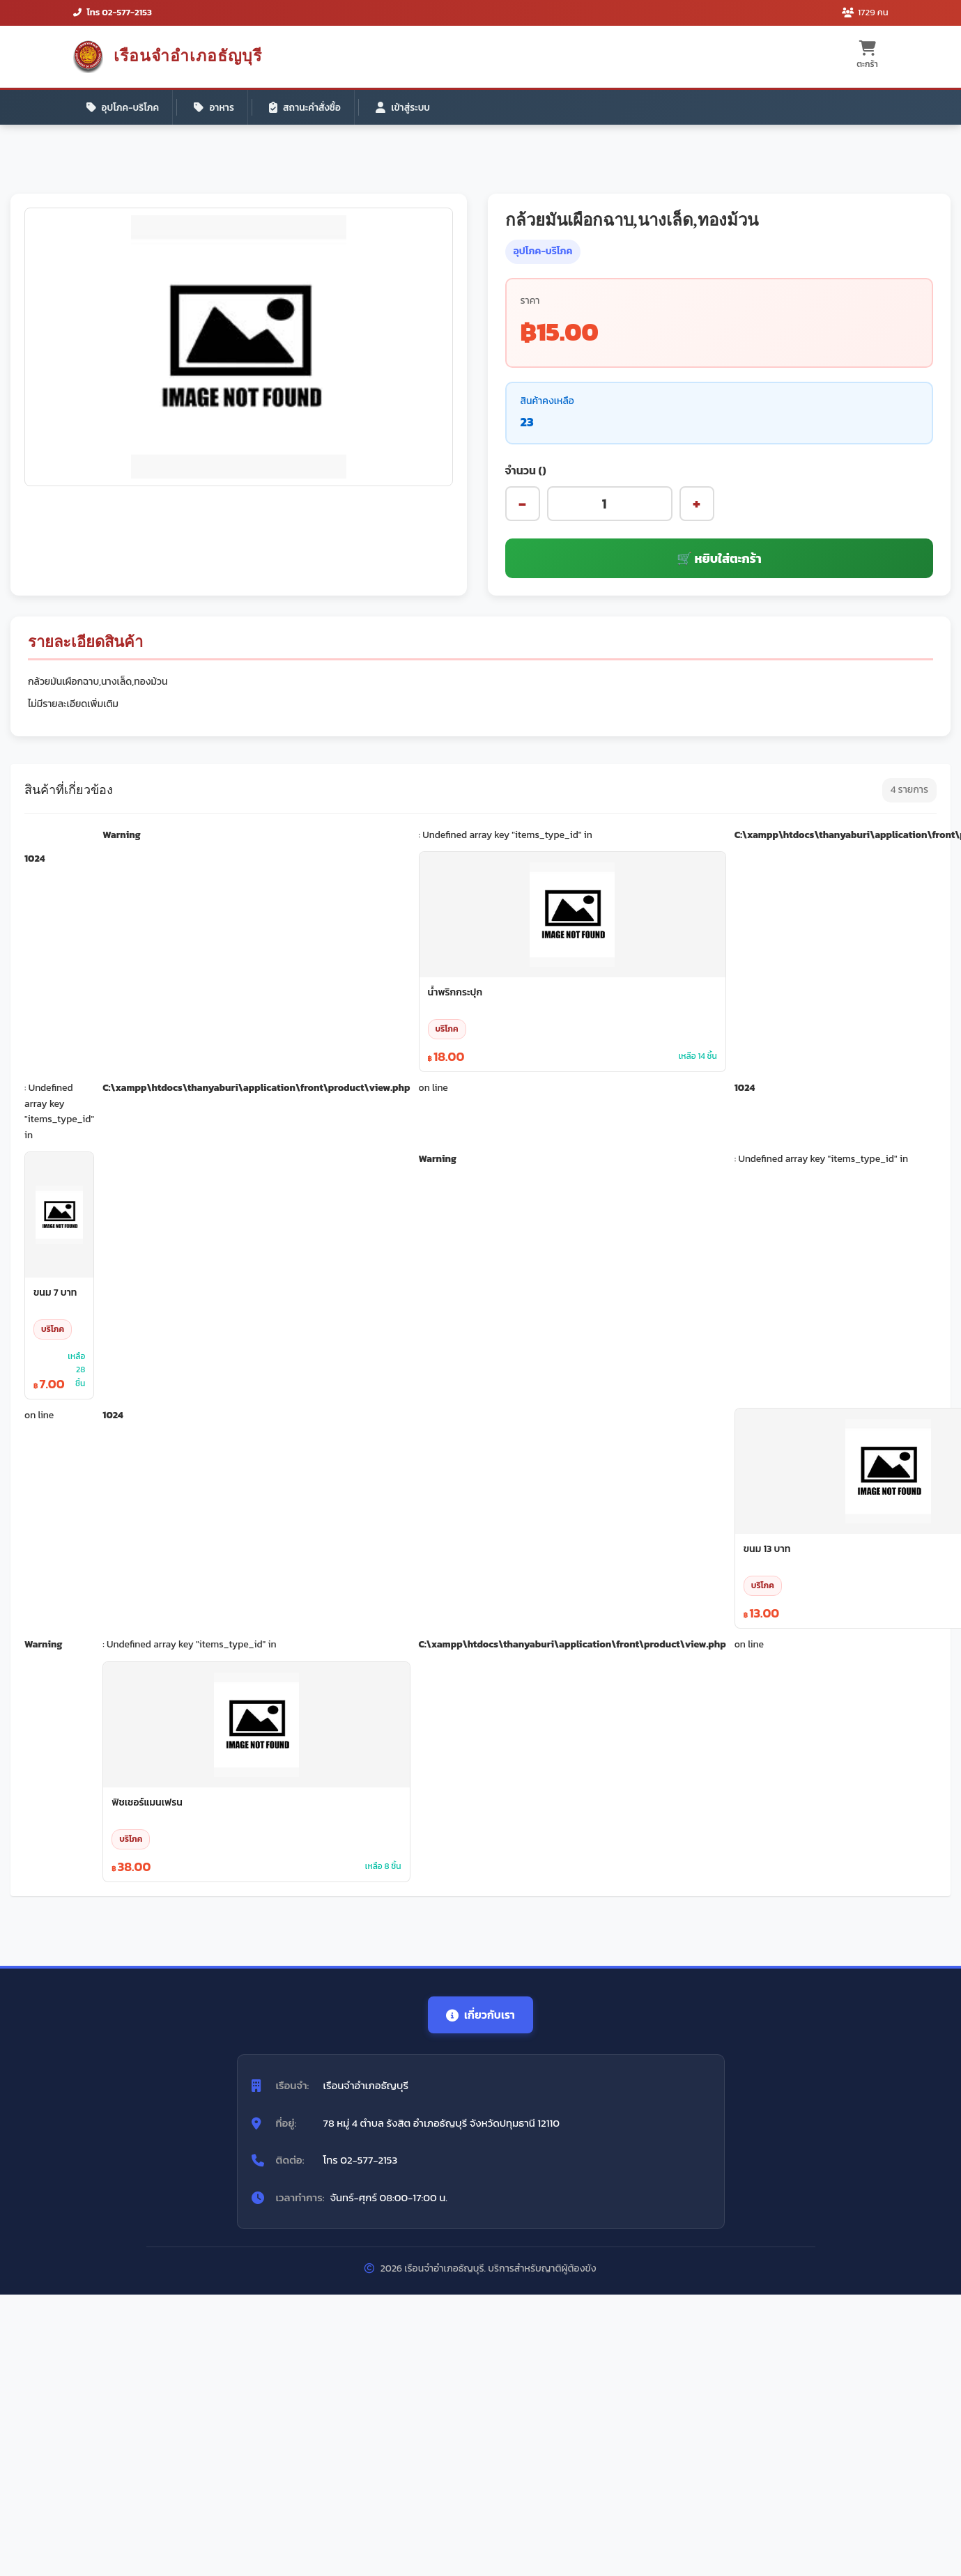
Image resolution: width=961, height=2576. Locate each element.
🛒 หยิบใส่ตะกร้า (719, 561)
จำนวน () (525, 473)
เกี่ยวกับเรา (481, 2018)
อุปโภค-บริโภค (124, 107)
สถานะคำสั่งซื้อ (310, 107)
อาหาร (217, 107)
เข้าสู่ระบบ (410, 107)
